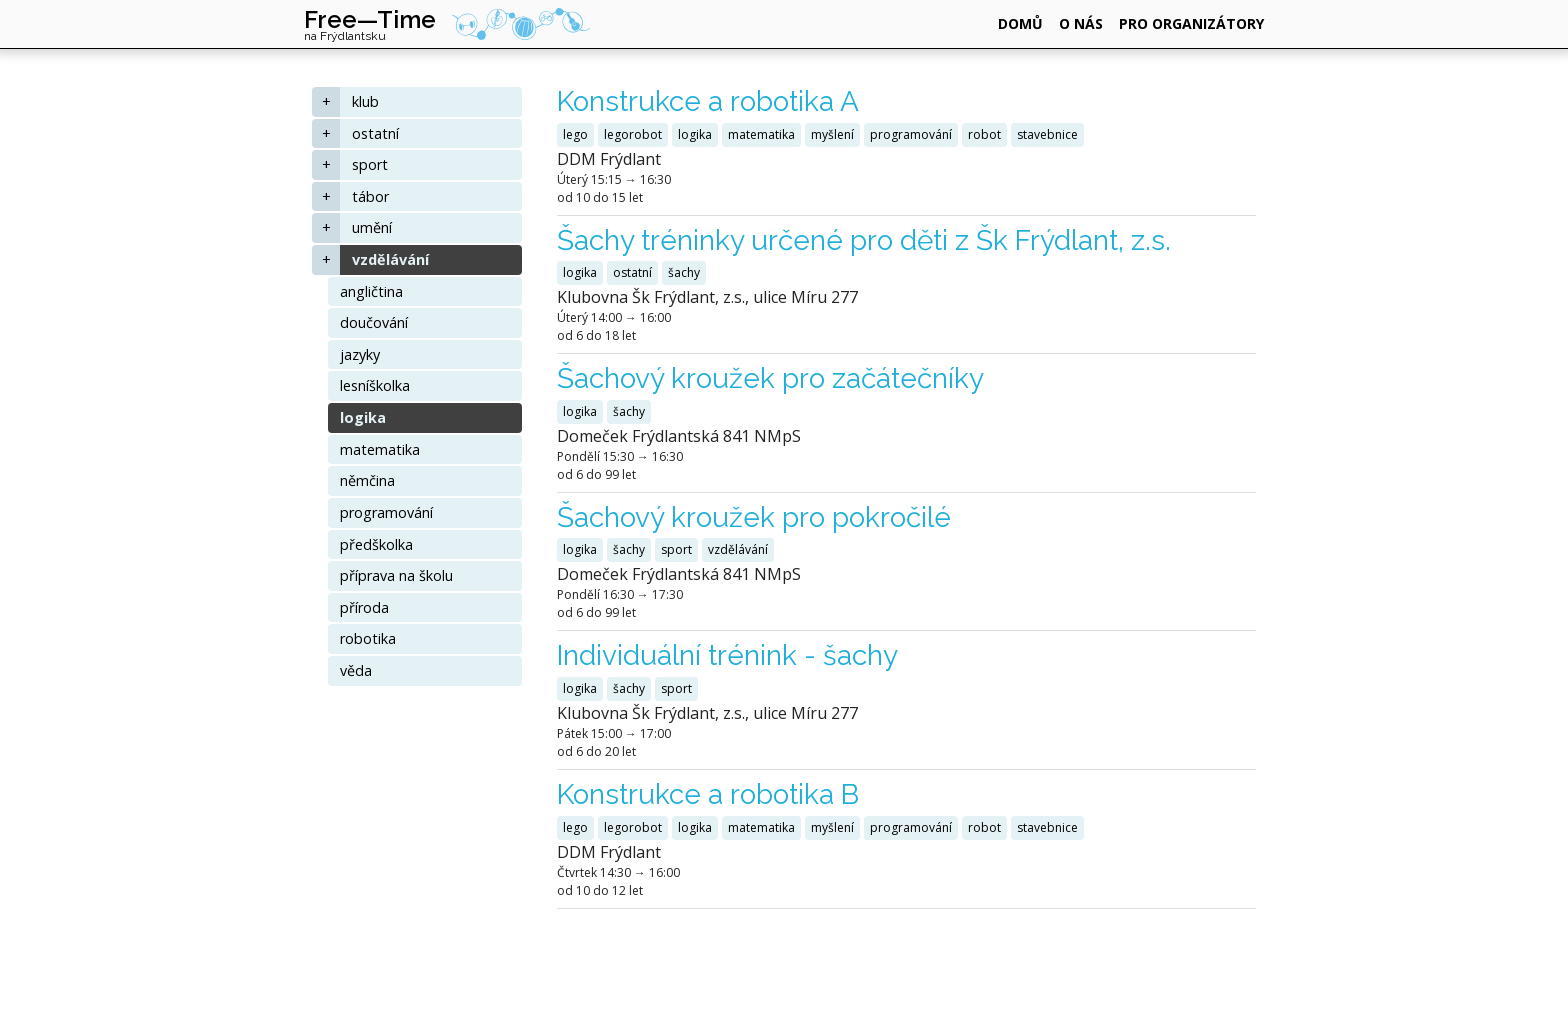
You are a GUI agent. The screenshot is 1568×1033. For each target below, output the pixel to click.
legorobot (633, 134)
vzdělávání (390, 259)
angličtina (371, 291)
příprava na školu (396, 575)
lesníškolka (375, 385)
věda (356, 670)
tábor (370, 196)
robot (984, 134)
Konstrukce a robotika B (708, 794)
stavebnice (1047, 134)
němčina (367, 480)
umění (372, 227)
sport (370, 164)
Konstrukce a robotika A (708, 101)
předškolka (376, 544)
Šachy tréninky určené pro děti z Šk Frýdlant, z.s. (864, 240)
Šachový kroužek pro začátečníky (770, 378)
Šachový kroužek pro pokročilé (754, 517)
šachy (684, 272)
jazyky (360, 354)
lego (575, 134)
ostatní (375, 133)
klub (365, 101)
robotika (368, 638)
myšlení (832, 134)
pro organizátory (1191, 23)
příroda (364, 607)
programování (386, 512)
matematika (380, 449)
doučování (374, 322)
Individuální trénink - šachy (727, 655)
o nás (1081, 23)
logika (363, 417)
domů (1020, 23)
